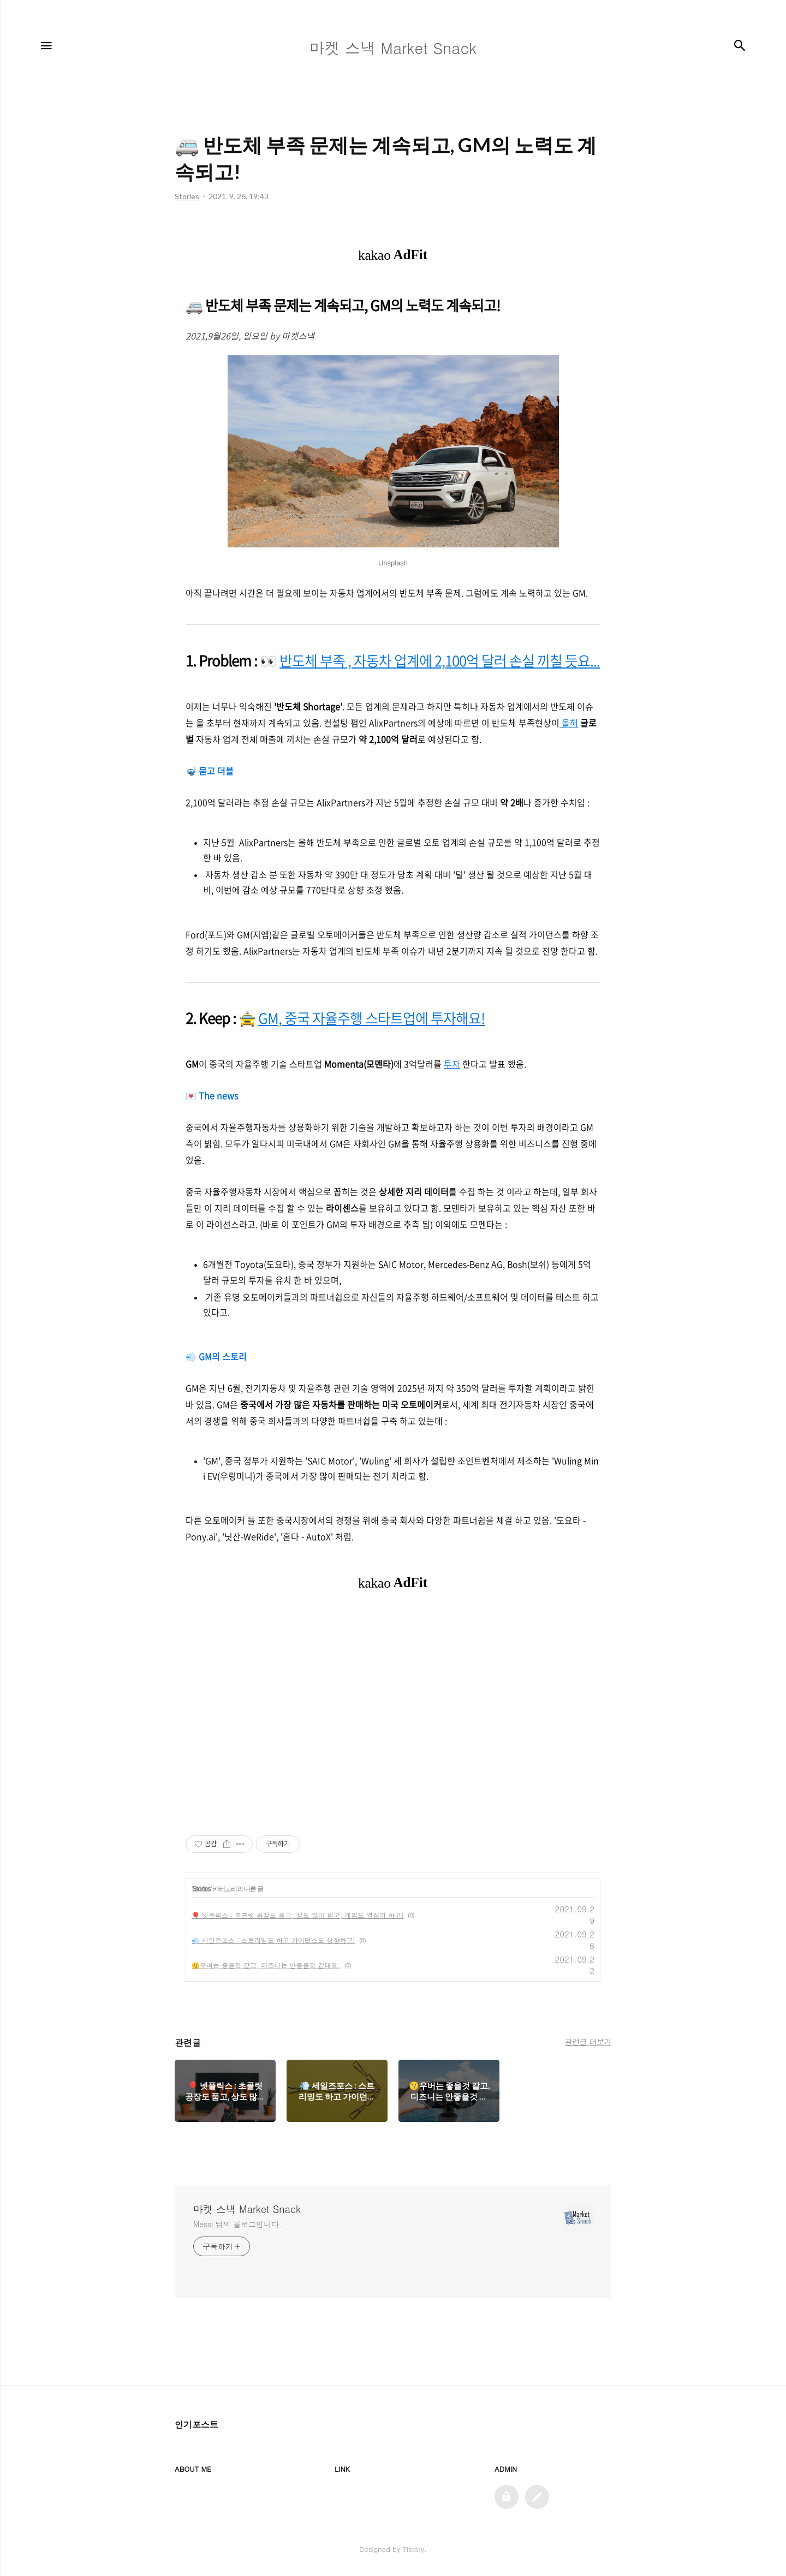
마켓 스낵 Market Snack (247, 2209)
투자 (452, 1063)
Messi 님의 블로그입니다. (237, 2224)
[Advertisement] (393, 1712)
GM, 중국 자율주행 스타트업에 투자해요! (371, 1017)
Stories (201, 1889)
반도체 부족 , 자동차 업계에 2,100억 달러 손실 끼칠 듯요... (439, 660)
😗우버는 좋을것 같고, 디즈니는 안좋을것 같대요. (266, 1965)
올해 (568, 722)
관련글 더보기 (588, 2041)
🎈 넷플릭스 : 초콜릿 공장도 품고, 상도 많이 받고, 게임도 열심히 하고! (297, 1914)
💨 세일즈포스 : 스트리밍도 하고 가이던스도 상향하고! (273, 1940)
